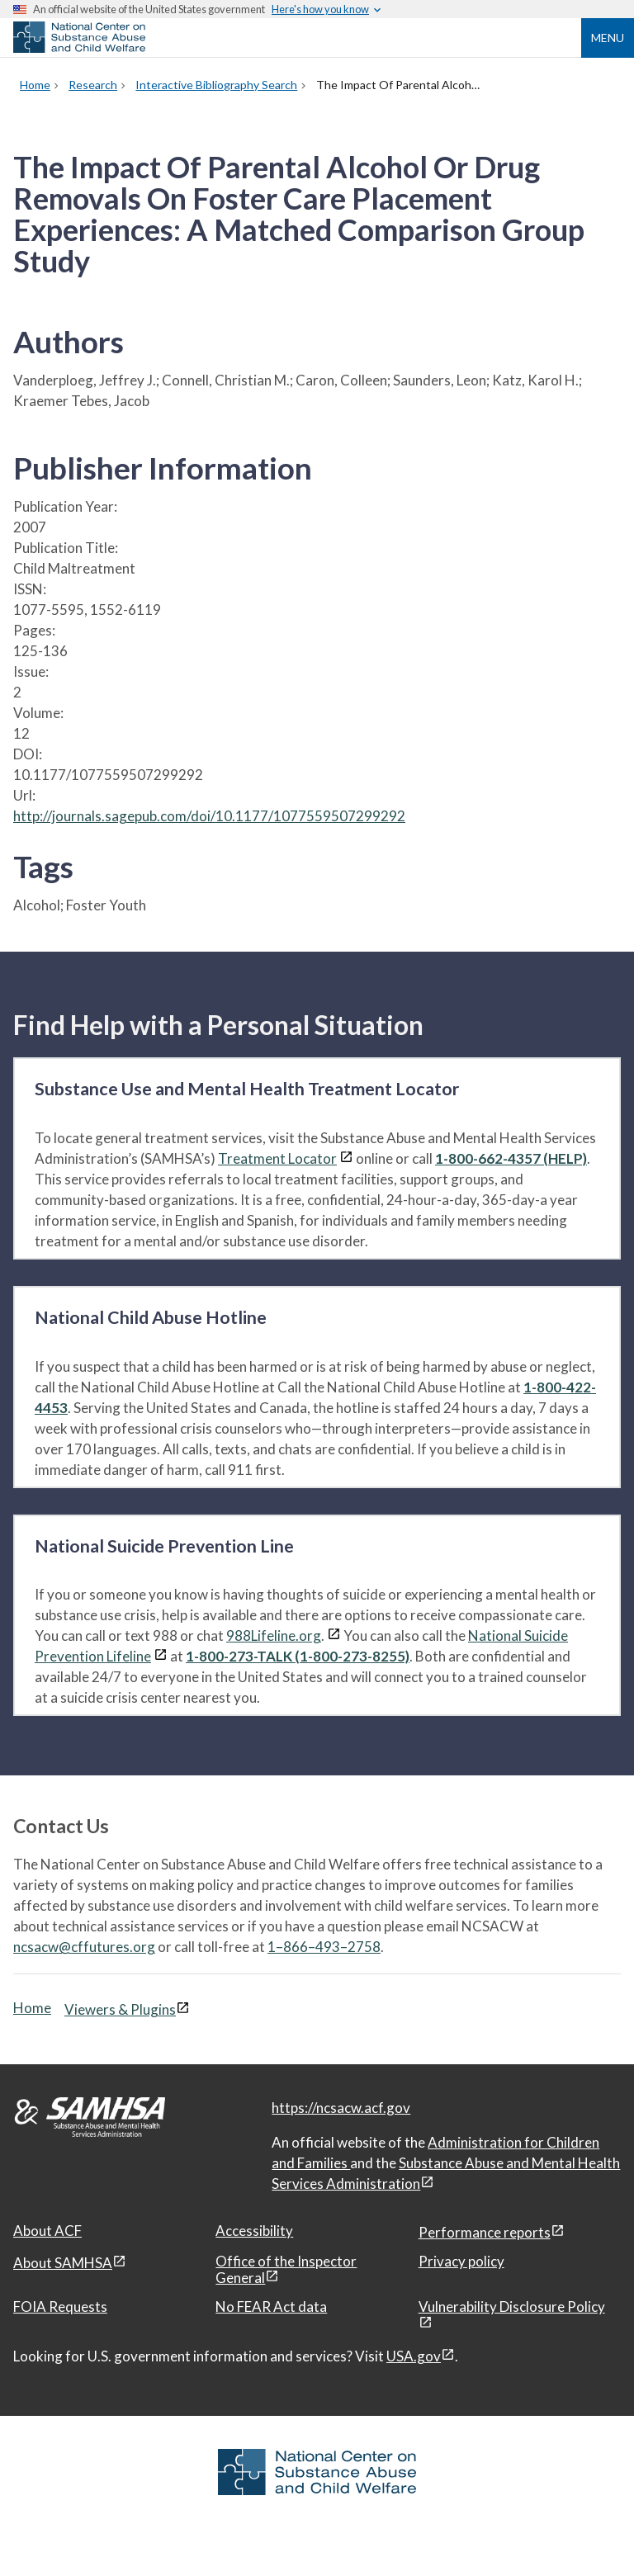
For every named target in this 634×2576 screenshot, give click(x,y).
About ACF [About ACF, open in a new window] (47, 2230)
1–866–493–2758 (324, 1946)
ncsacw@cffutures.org (84, 1946)
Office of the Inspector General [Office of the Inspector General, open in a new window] (286, 2269)
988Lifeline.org (273, 1635)
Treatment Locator (277, 1158)
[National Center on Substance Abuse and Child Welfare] (79, 47)
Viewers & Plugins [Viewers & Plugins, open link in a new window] (120, 2009)
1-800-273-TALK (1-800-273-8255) (297, 1656)
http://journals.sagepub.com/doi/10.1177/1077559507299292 (209, 816)
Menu (607, 38)
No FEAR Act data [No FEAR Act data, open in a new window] (271, 2306)
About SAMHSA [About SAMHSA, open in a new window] (62, 2262)
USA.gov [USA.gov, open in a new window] (413, 2356)
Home (32, 2007)
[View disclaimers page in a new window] (346, 1158)
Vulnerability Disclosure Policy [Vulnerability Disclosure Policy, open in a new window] (512, 2306)
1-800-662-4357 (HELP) (511, 1158)
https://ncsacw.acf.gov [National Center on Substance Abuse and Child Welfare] (341, 2107)
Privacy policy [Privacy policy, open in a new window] (461, 2261)
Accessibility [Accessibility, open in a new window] (254, 2230)
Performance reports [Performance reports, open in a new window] (485, 2232)
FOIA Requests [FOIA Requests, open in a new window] (60, 2306)
